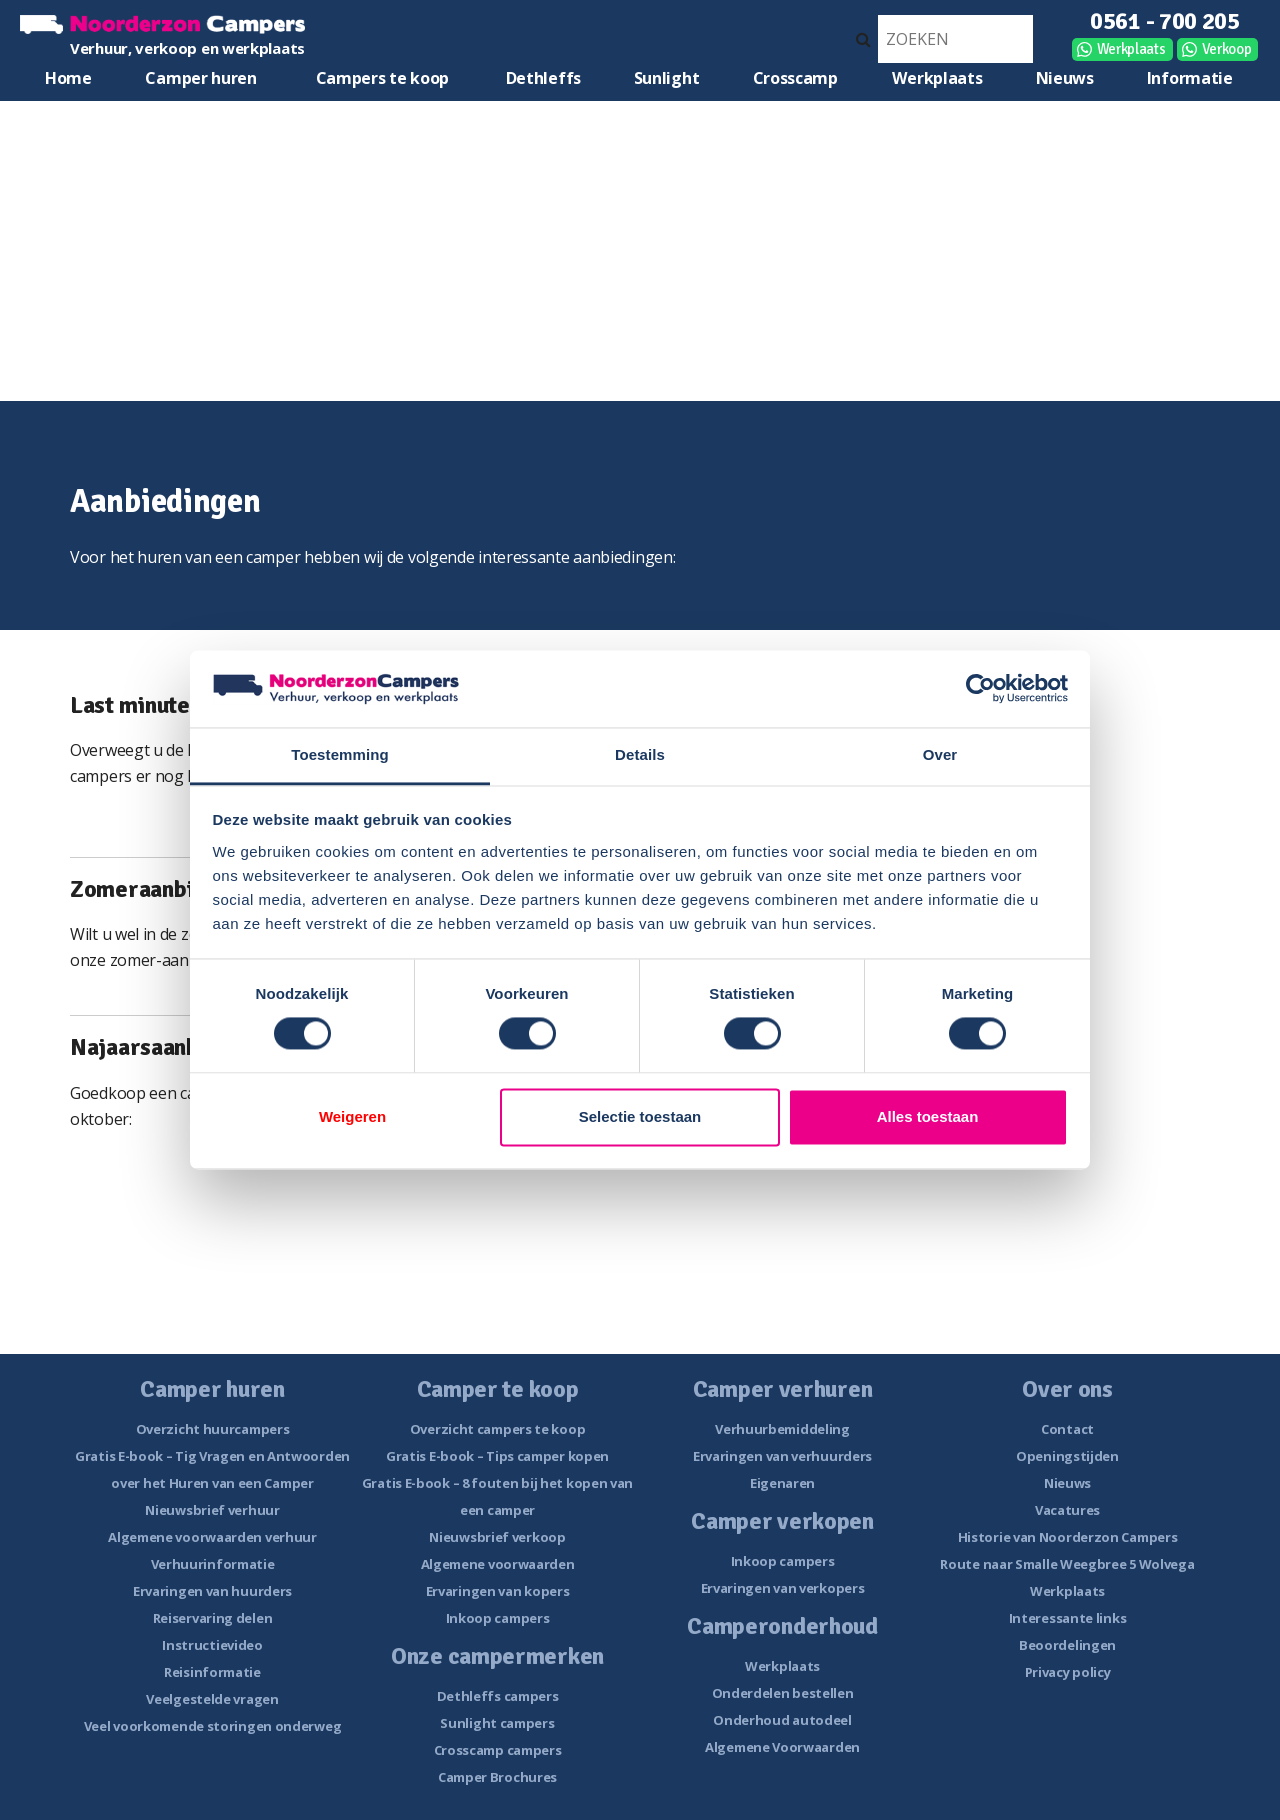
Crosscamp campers (498, 1750)
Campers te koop (383, 78)
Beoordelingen (1067, 1645)
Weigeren (352, 1116)
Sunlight (667, 78)
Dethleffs (543, 78)
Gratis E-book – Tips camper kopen (497, 1456)
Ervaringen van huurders (212, 1591)
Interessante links (1068, 1618)
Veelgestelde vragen (212, 1699)
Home (68, 78)
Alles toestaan (928, 1116)
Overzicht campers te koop (498, 1429)
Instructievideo (212, 1645)
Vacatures (1067, 1510)
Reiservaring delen (213, 1618)
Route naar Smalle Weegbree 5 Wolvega (1067, 1564)
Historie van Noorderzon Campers (1068, 1537)
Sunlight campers (497, 1723)
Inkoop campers (498, 1618)
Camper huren (200, 78)
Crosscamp (795, 78)
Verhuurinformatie (213, 1564)
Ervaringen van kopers (498, 1591)
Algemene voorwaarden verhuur (212, 1537)
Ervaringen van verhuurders (782, 1456)
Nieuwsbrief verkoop (497, 1537)
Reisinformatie (212, 1672)
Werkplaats (1131, 49)
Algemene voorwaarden (498, 1564)
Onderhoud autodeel (782, 1720)
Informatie (1190, 78)
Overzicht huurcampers (213, 1429)
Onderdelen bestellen (783, 1693)
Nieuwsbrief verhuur (212, 1510)
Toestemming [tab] (340, 754)
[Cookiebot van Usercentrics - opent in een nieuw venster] (980, 689)
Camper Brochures (497, 1777)
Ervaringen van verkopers (783, 1588)
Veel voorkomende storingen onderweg (213, 1726)
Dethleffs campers (498, 1696)
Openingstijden (1067, 1456)
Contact (1067, 1429)
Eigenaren (782, 1483)
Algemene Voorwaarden (782, 1747)
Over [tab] (940, 754)
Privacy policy (1068, 1672)
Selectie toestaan (640, 1116)
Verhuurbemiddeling (782, 1429)
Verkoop (1227, 49)
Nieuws (1065, 78)
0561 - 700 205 (1165, 21)
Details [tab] (640, 754)
